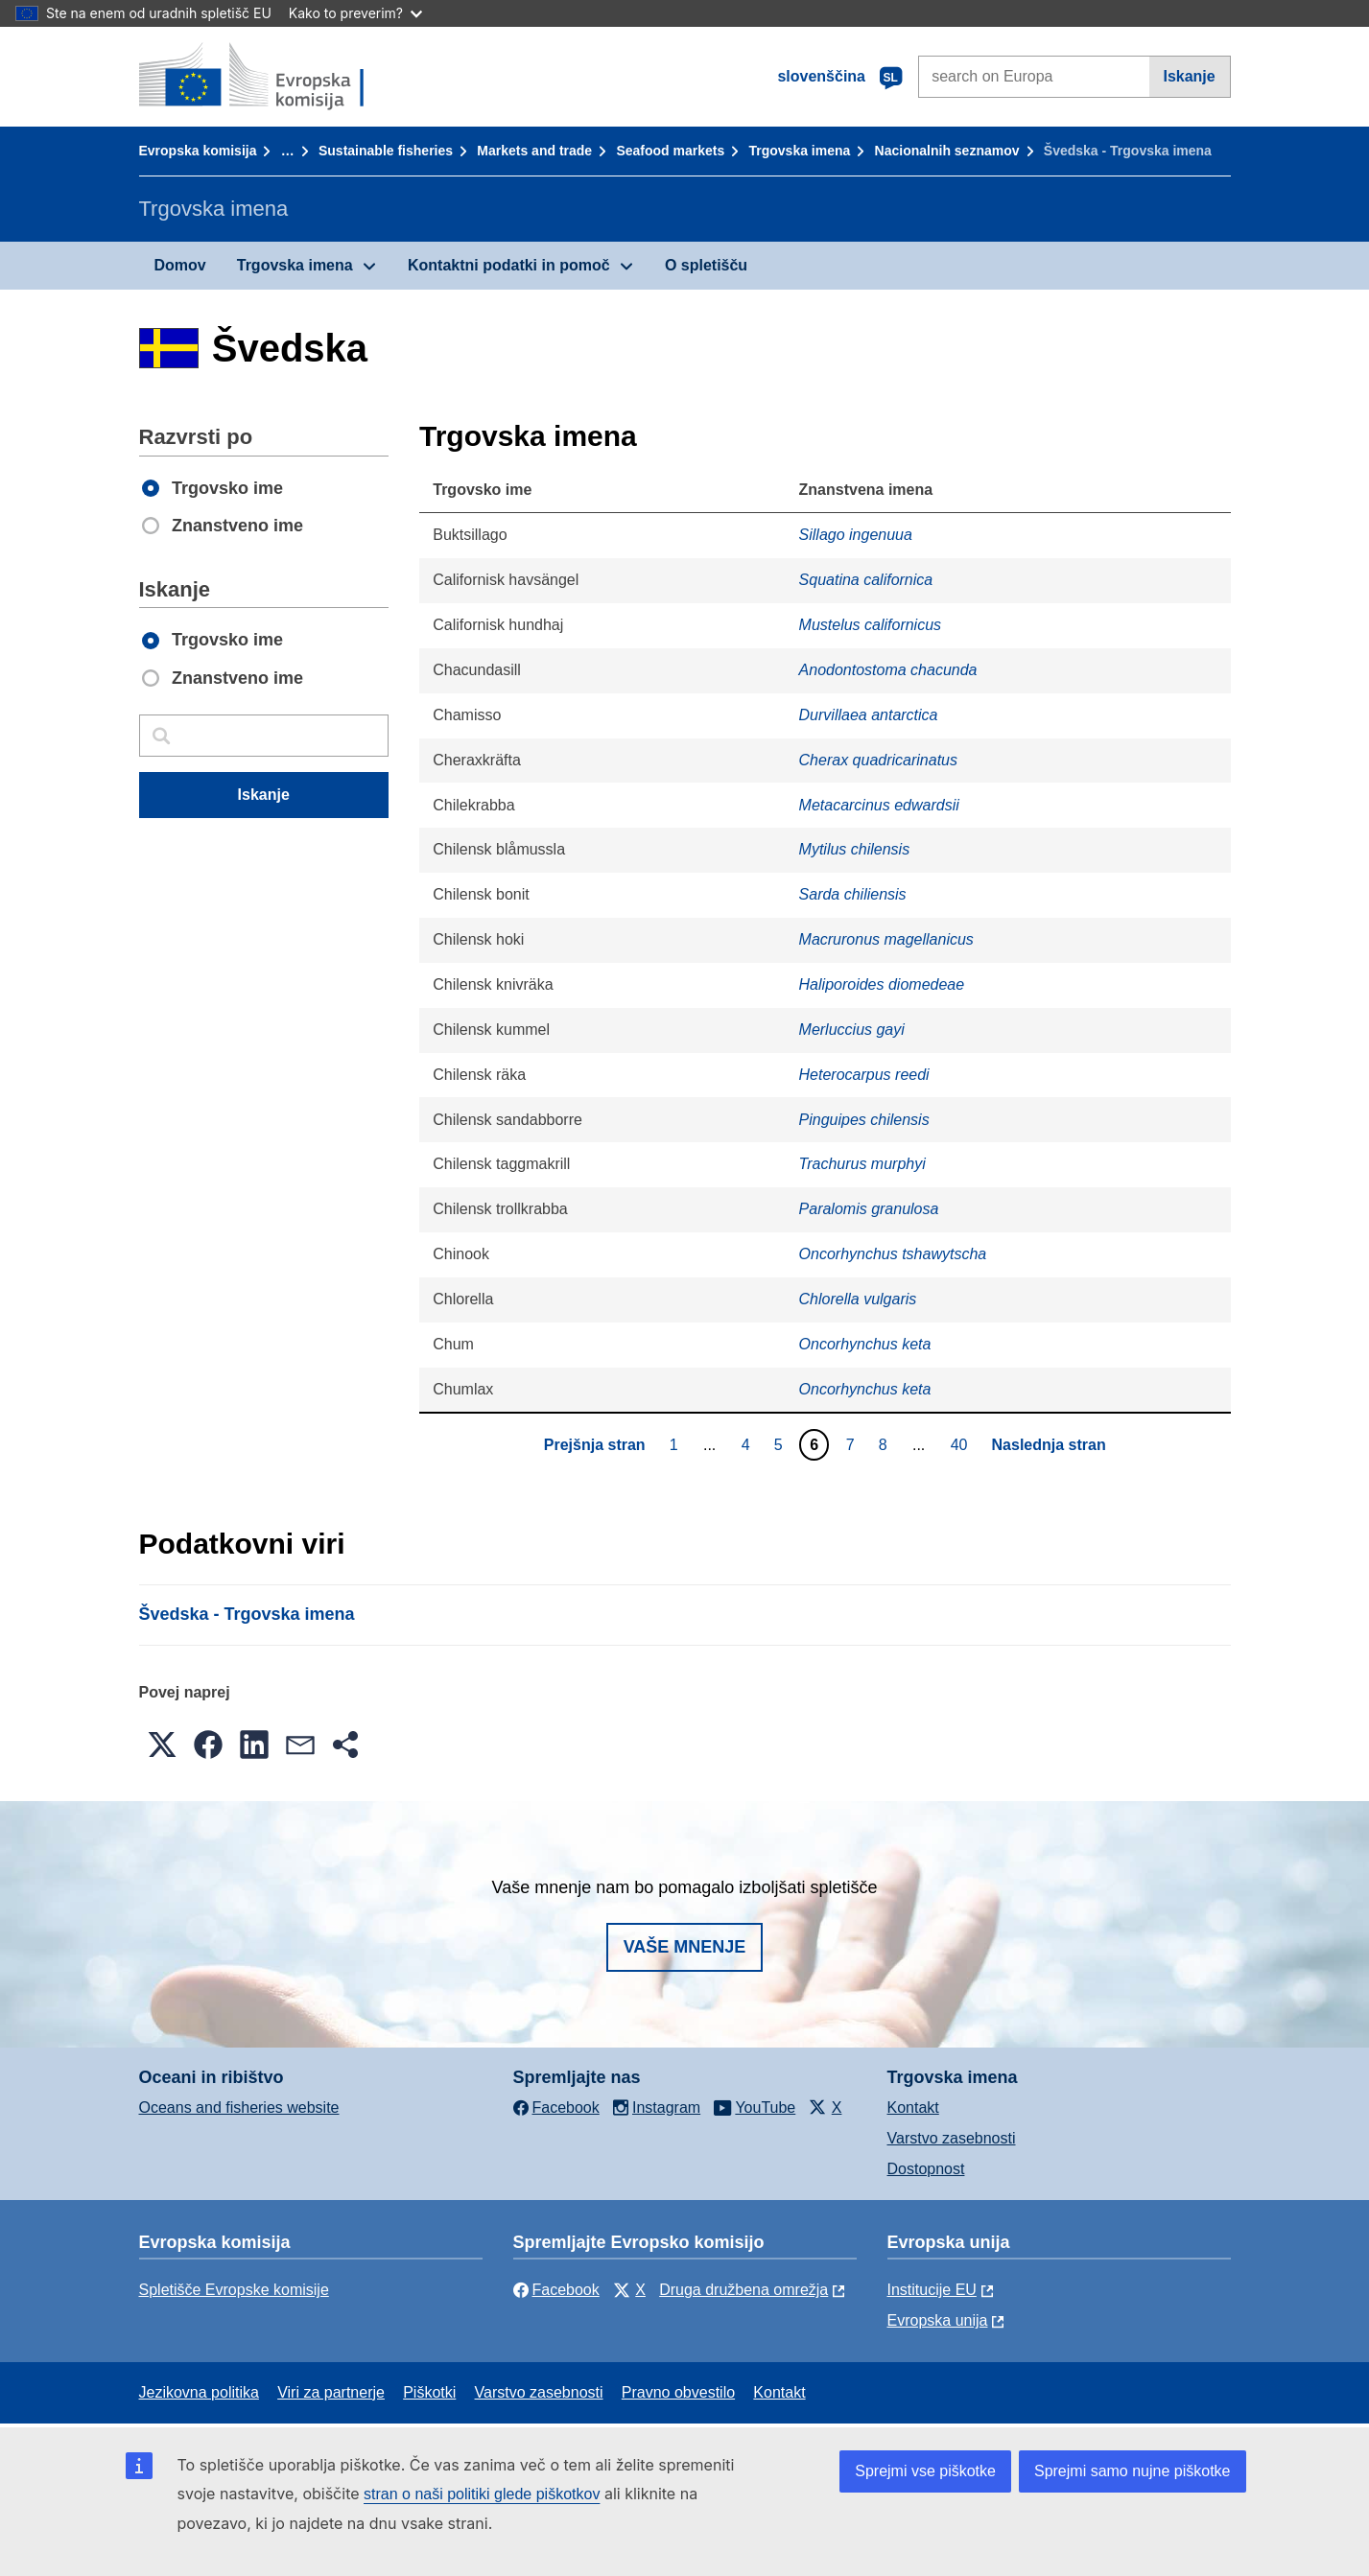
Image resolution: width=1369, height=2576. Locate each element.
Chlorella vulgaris (858, 1299)
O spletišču (706, 265)
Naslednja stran (1049, 1445)
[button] (162, 1744)
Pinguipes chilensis (864, 1120)
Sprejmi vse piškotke (925, 2471)
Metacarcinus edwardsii (879, 805)
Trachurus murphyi (862, 1164)
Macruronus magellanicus (886, 939)
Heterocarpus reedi (864, 1074)
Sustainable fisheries (386, 150)
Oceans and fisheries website (239, 2107)
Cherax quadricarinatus (878, 760)
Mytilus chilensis (854, 849)
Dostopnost (926, 2169)
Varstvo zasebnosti (951, 2138)
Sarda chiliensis (853, 894)
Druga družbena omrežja (743, 2290)
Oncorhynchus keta (865, 1344)
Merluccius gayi (852, 1029)
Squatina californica (866, 580)
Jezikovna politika (199, 2392)
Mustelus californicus (870, 625)
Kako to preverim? (355, 13)
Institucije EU (932, 2290)
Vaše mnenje (685, 1946)
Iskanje (1189, 76)
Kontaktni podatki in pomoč (509, 265)
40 (962, 1444)
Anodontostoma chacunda (888, 670)
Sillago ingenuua (855, 535)
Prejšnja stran (595, 1445)
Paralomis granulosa (869, 1209)
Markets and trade (534, 150)
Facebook (556, 2290)
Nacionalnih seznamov (947, 150)
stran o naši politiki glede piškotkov (482, 2494)
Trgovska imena (800, 150)
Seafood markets (670, 150)
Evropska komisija (198, 150)
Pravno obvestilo (678, 2392)
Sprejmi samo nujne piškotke (1132, 2471)
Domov (180, 265)
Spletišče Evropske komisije (234, 2290)
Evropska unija (937, 2320)
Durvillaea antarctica (868, 715)
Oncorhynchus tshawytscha (893, 1254)
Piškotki (429, 2392)
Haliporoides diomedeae (882, 984)
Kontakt (913, 2107)
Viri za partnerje (331, 2392)
